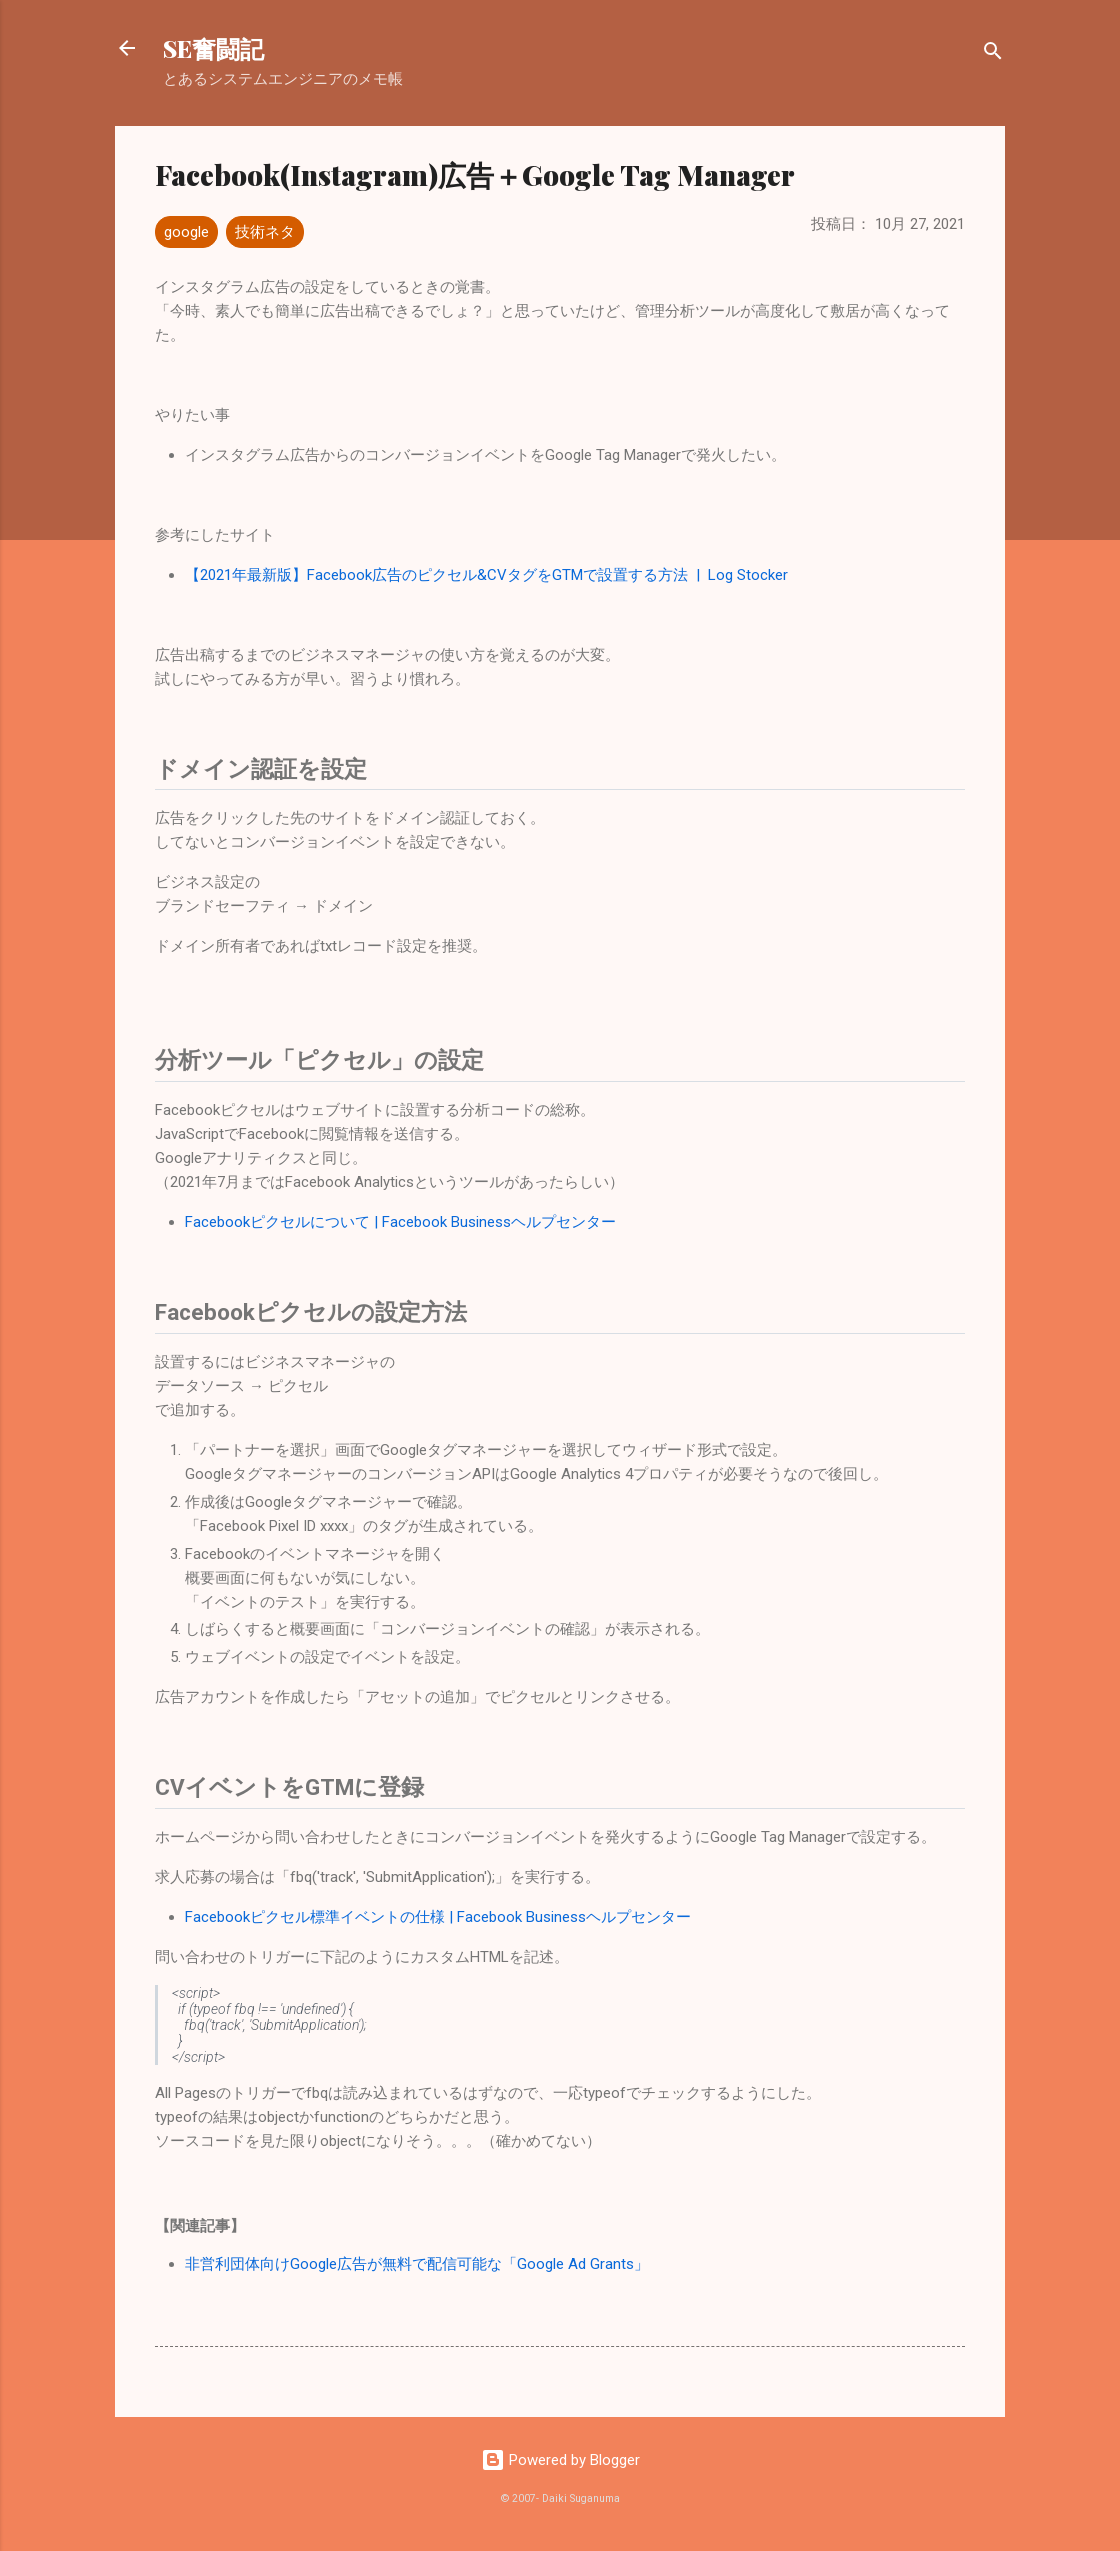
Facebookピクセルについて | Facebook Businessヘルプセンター (400, 1222)
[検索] (993, 54)
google (186, 232)
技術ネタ (265, 232)
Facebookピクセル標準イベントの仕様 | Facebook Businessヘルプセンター (438, 1917)
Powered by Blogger (560, 2460)
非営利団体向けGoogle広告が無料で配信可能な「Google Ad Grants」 (417, 2264)
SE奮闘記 (213, 48)
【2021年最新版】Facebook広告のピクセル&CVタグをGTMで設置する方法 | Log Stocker (486, 575)
